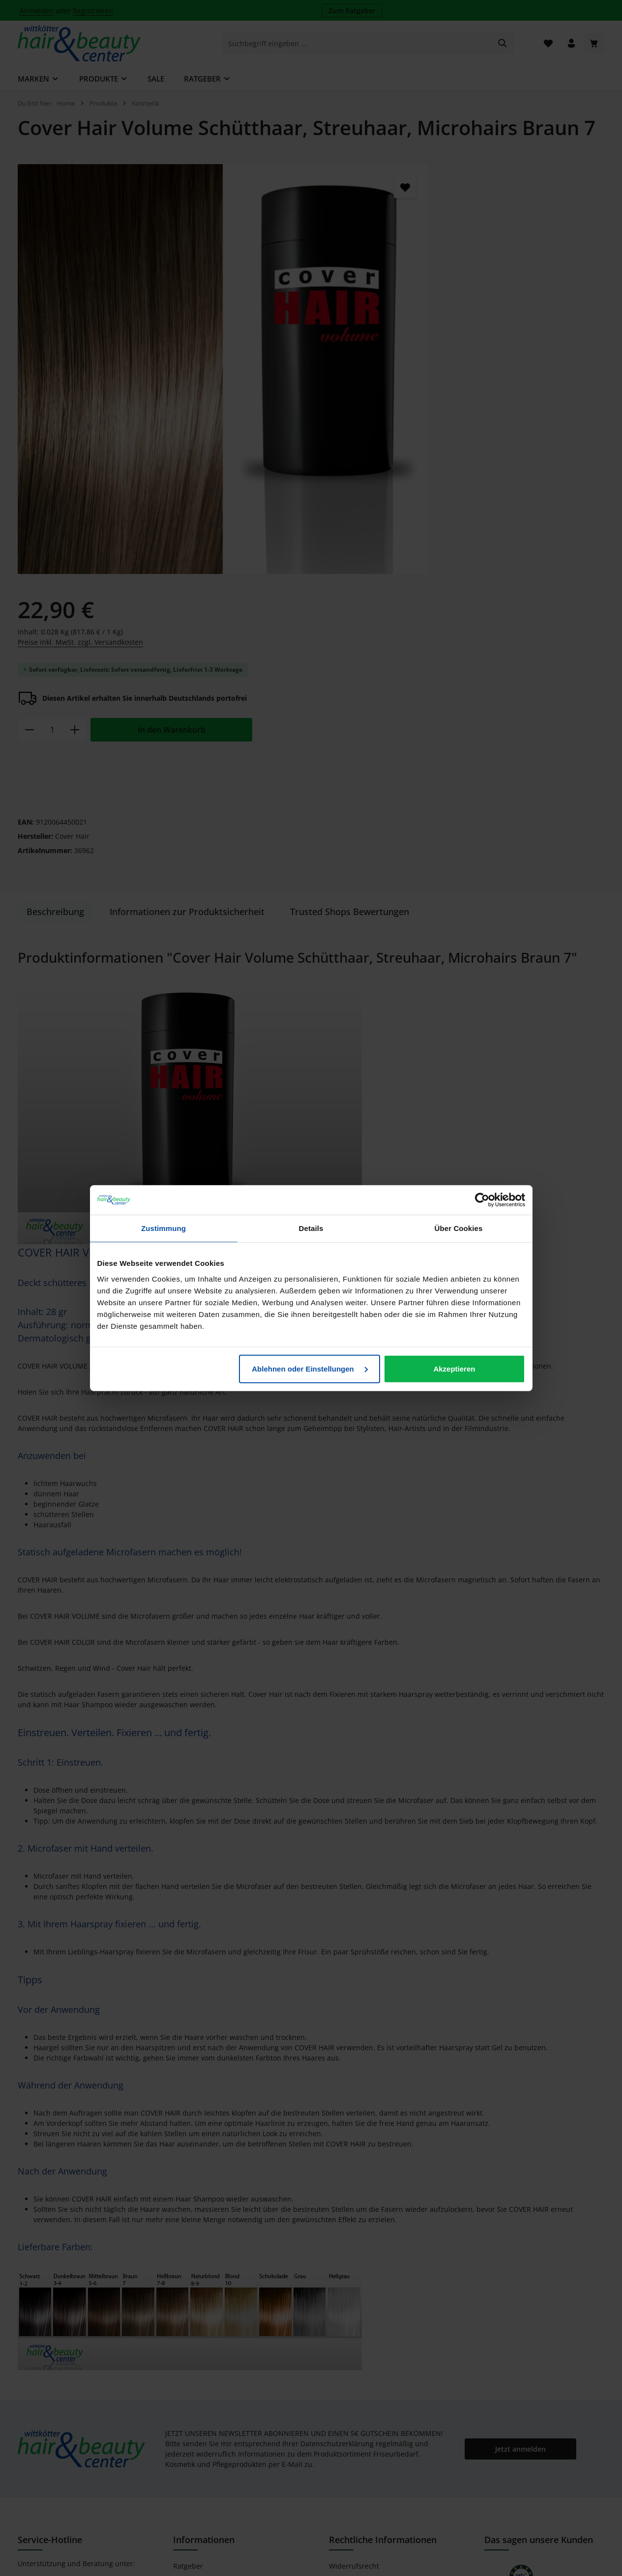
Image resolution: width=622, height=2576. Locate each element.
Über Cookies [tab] (459, 1228)
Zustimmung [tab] (163, 1228)
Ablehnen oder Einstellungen (310, 1368)
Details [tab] (311, 1228)
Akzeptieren (454, 1368)
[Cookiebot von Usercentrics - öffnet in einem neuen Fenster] (482, 1200)
